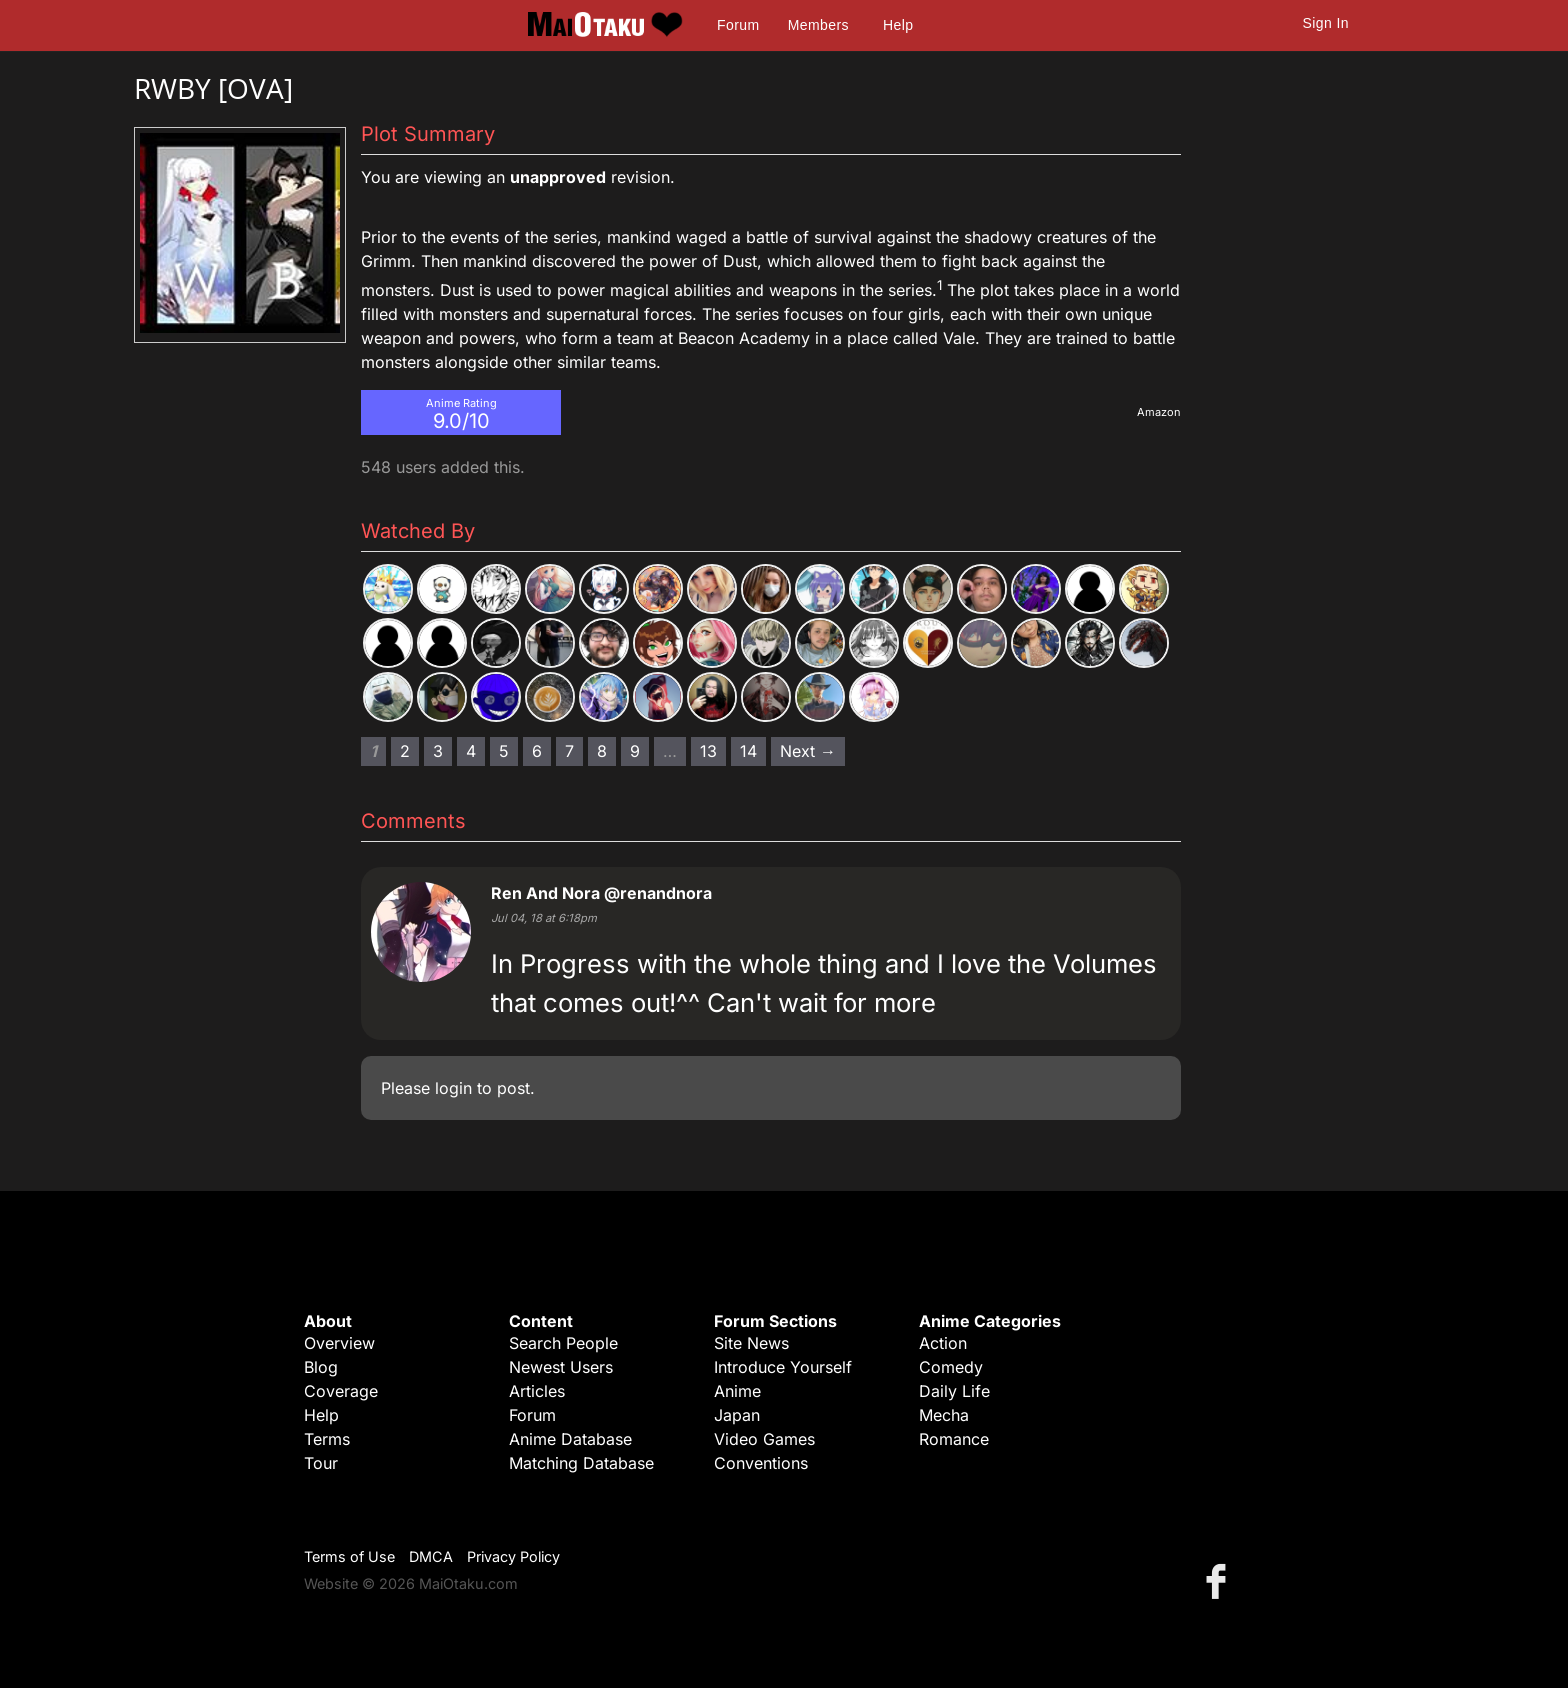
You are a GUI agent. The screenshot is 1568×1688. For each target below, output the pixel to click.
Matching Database (581, 1463)
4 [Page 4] (471, 751)
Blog (321, 1367)
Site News (751, 1343)
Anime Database (570, 1439)
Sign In (1326, 23)
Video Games (764, 1439)
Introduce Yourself (783, 1367)
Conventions (761, 1463)
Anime (737, 1391)
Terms (327, 1439)
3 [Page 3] (438, 751)
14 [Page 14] (748, 751)
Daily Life (954, 1391)
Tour (321, 1463)
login (453, 1088)
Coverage (341, 1391)
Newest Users (561, 1367)
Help (898, 25)
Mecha (944, 1415)
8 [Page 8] (602, 751)
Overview (339, 1343)
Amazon (1159, 412)
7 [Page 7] (569, 751)
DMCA (431, 1556)
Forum (738, 25)
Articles (537, 1391)
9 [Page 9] (635, 751)
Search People (563, 1343)
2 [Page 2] (405, 751)
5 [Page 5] (504, 751)
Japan (737, 1415)
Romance (954, 1439)
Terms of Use (349, 1556)
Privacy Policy (513, 1556)
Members (818, 25)
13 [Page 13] (708, 751)
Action (943, 1343)
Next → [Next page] (808, 751)
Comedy (951, 1367)
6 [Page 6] (537, 751)
